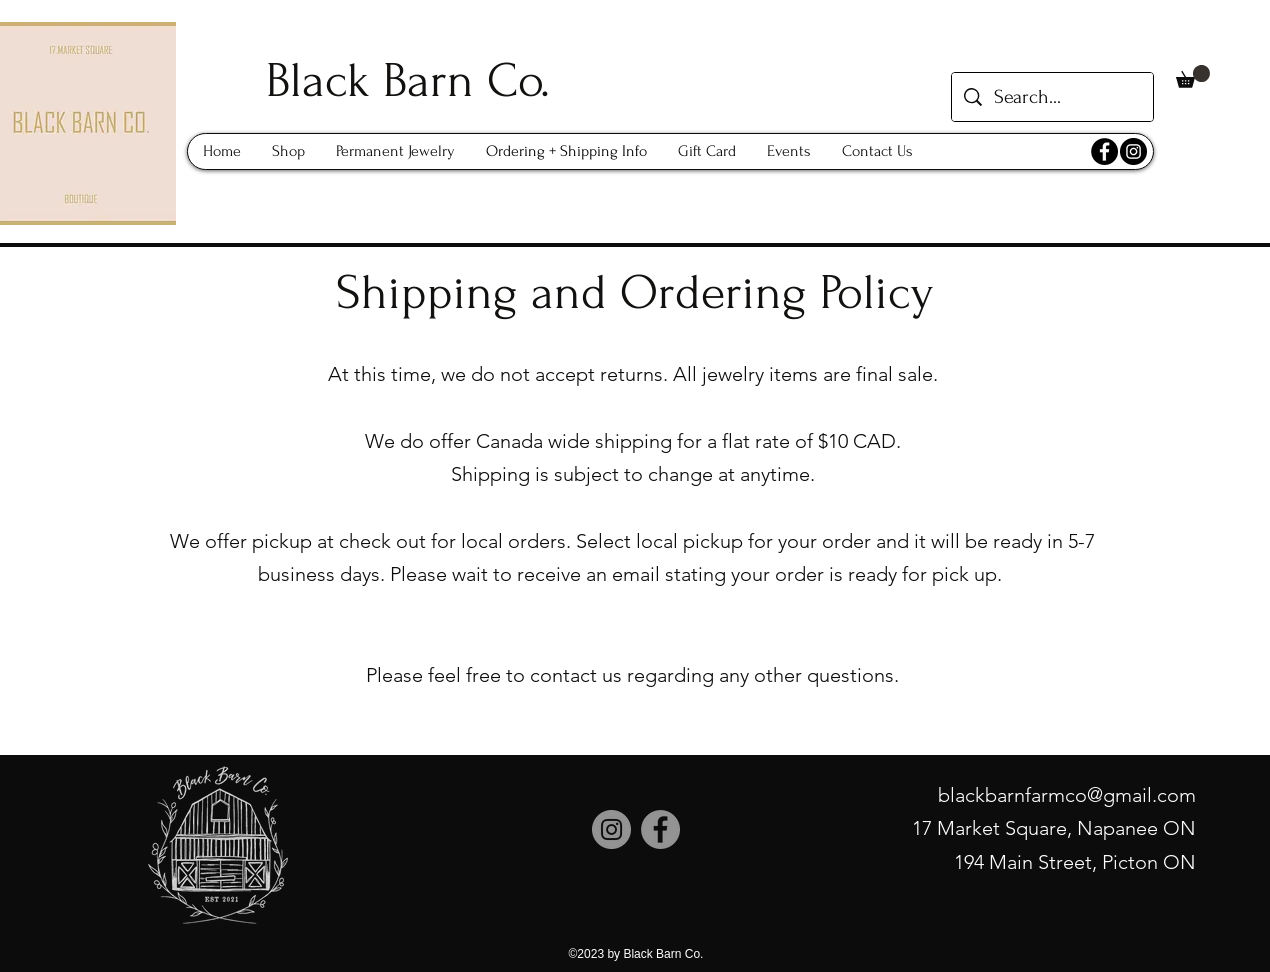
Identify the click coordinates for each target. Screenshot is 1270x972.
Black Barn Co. (408, 80)
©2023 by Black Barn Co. (636, 954)
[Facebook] (1104, 151)
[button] (1193, 76)
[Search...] (1052, 97)
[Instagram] (1133, 151)
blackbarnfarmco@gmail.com (1067, 795)
